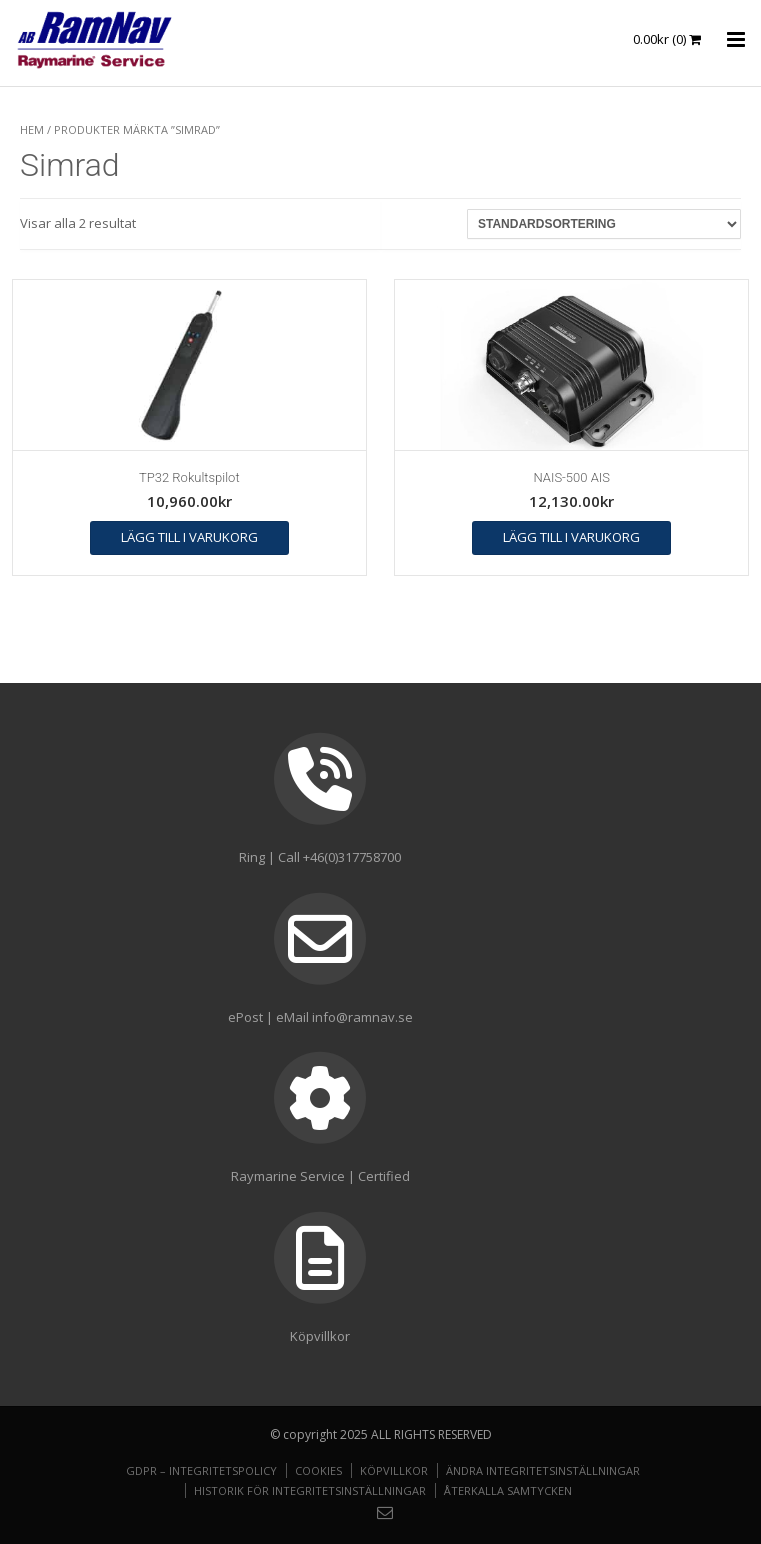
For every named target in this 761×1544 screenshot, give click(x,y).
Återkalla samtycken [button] (508, 1490)
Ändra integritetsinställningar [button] (543, 1470)
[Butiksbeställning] (604, 224)
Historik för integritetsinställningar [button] (310, 1490)
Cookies (318, 1470)
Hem (32, 129)
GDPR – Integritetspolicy (201, 1470)
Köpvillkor (394, 1470)
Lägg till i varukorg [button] (189, 537)
